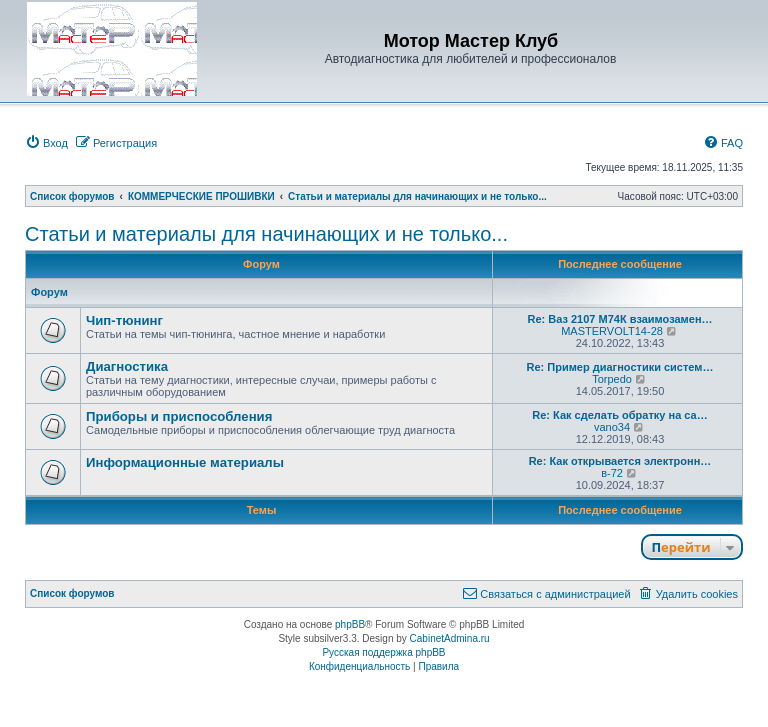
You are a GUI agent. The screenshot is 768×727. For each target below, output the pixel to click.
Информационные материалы (185, 462)
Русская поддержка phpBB (383, 652)
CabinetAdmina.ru (450, 638)
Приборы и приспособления (179, 416)
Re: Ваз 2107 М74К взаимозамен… (619, 319)
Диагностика (127, 366)
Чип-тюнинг (124, 320)
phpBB (350, 624)
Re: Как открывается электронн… (620, 461)
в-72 (612, 473)
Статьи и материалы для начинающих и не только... (266, 234)
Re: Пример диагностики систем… (620, 367)
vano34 (612, 427)
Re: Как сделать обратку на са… (619, 415)
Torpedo (612, 379)
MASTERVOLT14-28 (612, 331)
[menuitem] (46, 143)
